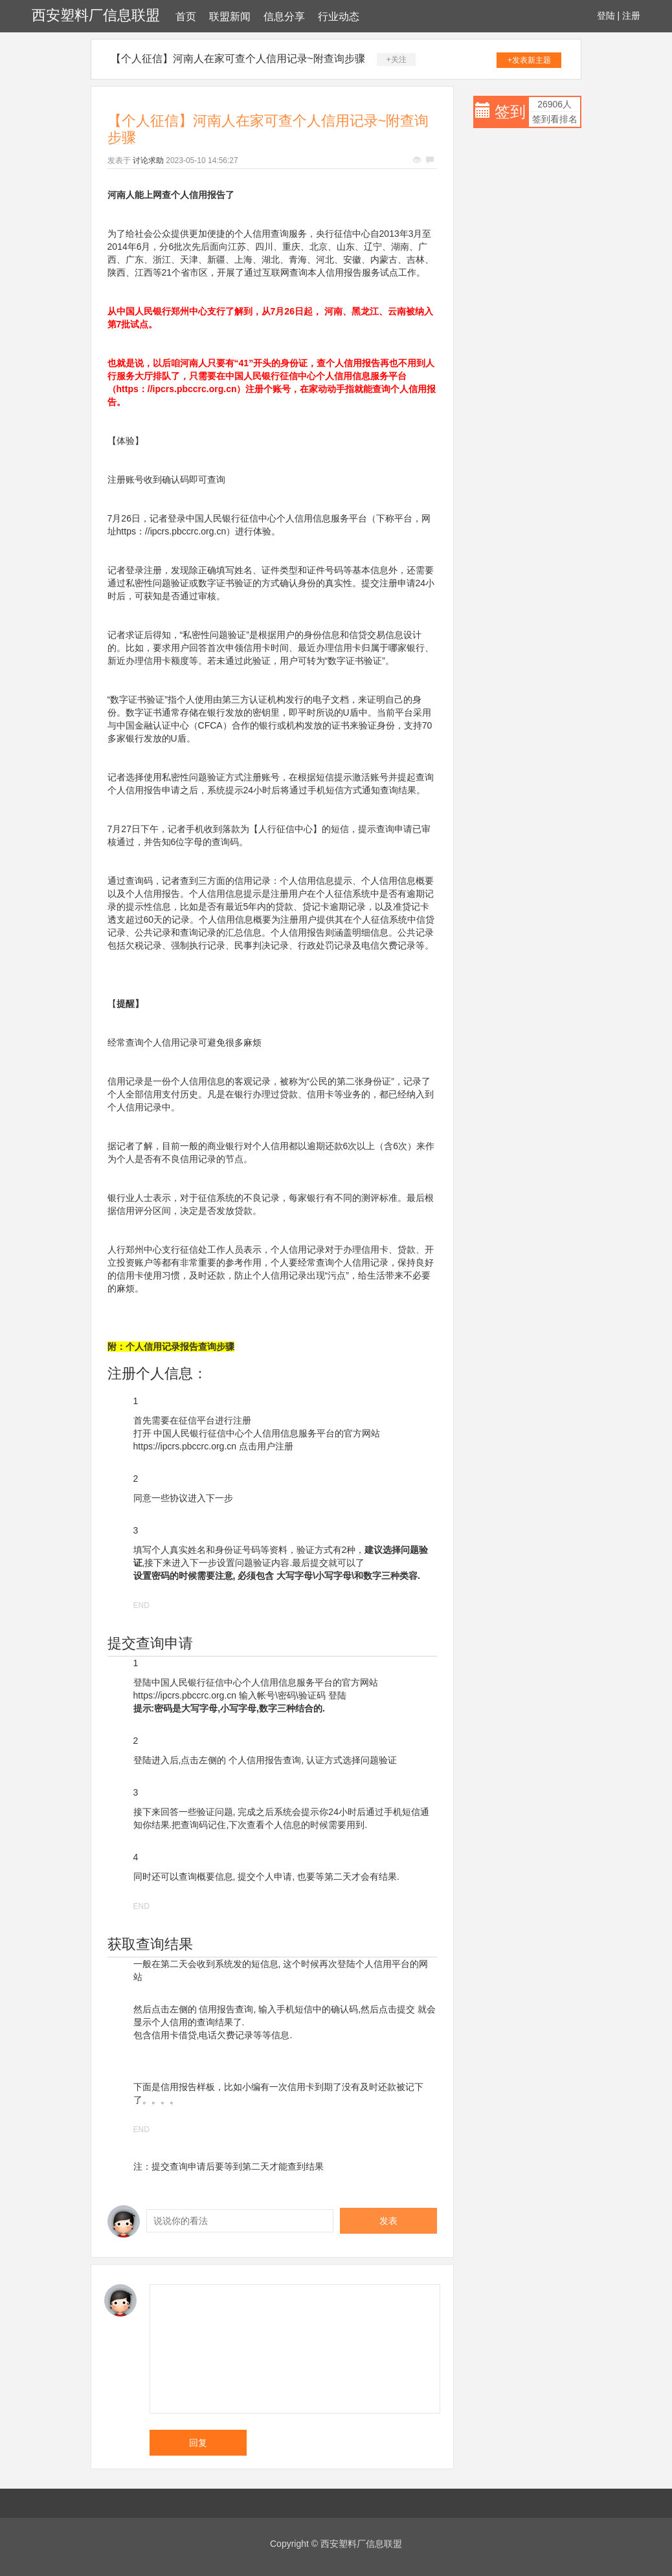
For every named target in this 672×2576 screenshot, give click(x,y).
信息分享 (284, 16)
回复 (198, 2443)
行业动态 (338, 16)
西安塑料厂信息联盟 (96, 15)
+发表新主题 (529, 60)
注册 (631, 15)
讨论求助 (148, 160)
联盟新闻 (230, 16)
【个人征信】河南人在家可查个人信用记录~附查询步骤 (238, 58)
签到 (510, 111)
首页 (185, 16)
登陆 (606, 15)
